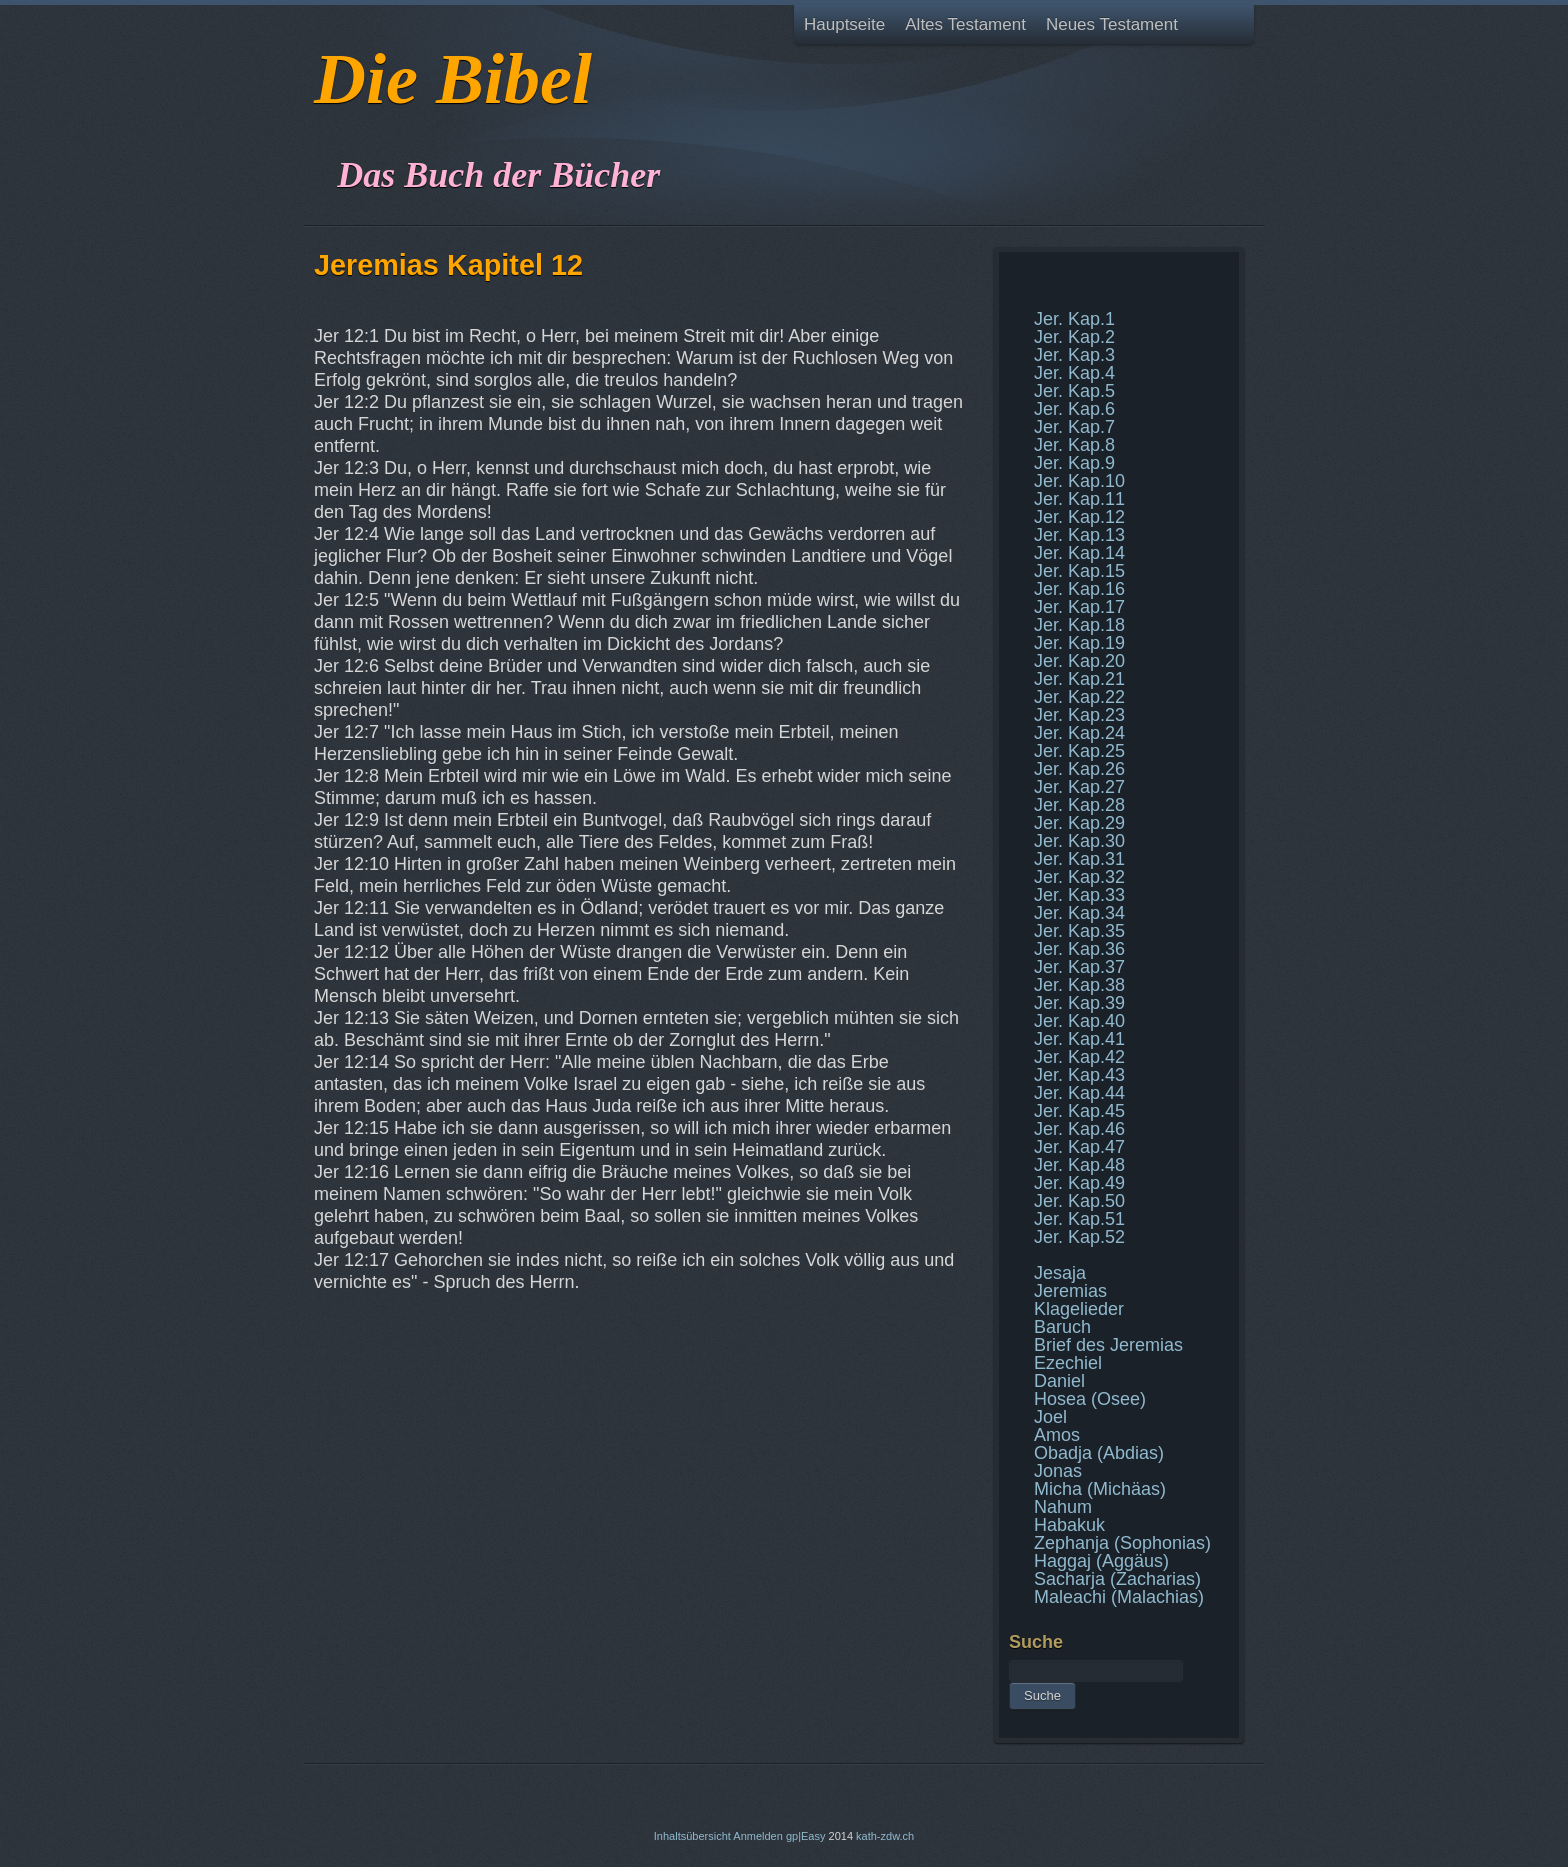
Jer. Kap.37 (1079, 967)
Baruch (1062, 1327)
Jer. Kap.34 (1079, 913)
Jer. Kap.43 (1079, 1075)
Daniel (1059, 1381)
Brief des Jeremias (1108, 1345)
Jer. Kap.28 (1079, 805)
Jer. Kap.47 (1079, 1147)
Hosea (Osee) (1090, 1399)
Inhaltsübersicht (692, 1836)
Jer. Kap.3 (1074, 355)
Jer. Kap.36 (1079, 949)
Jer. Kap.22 (1079, 697)
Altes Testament (965, 24)
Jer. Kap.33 (1079, 895)
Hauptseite (844, 24)
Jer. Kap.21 (1079, 679)
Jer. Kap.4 (1074, 373)
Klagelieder (1079, 1309)
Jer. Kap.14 (1079, 553)
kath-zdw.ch (885, 1836)
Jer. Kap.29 (1079, 823)
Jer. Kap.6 (1074, 409)
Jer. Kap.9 (1074, 463)
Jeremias (1070, 1291)
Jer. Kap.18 (1079, 625)
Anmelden (758, 1836)
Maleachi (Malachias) (1119, 1597)
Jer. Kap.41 (1079, 1039)
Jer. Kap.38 (1079, 985)
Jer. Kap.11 (1079, 499)
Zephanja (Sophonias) (1122, 1543)
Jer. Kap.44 (1079, 1093)
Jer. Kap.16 (1079, 589)
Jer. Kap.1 (1074, 319)
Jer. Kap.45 (1079, 1111)
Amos (1057, 1435)
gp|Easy (806, 1836)
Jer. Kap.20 (1079, 661)
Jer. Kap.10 (1079, 481)
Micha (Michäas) (1100, 1489)
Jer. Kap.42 (1079, 1057)
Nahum (1063, 1507)
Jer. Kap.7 (1074, 427)
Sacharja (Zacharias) (1117, 1579)
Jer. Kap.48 (1079, 1165)
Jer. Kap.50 (1079, 1201)
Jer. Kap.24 (1079, 733)
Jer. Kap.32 (1079, 877)
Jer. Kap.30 (1079, 841)
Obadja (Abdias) (1099, 1453)
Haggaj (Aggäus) (1101, 1561)
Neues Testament (1112, 24)
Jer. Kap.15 (1079, 571)
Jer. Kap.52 (1079, 1237)
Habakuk (1069, 1525)
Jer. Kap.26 (1079, 769)
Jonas (1058, 1471)
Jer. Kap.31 (1079, 859)
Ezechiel (1068, 1363)
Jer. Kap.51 (1079, 1219)
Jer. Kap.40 (1079, 1021)
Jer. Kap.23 (1079, 715)
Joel (1050, 1417)
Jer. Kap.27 (1079, 787)
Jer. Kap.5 (1074, 391)
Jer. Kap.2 (1074, 337)
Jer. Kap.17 (1079, 607)
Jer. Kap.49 (1079, 1183)
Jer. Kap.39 (1079, 1003)
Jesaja (1060, 1273)
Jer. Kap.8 (1074, 445)
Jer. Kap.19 (1079, 643)
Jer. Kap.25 (1079, 751)
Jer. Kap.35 (1079, 931)
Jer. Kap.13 (1079, 535)
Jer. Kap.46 (1079, 1129)
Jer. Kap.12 (1079, 517)
